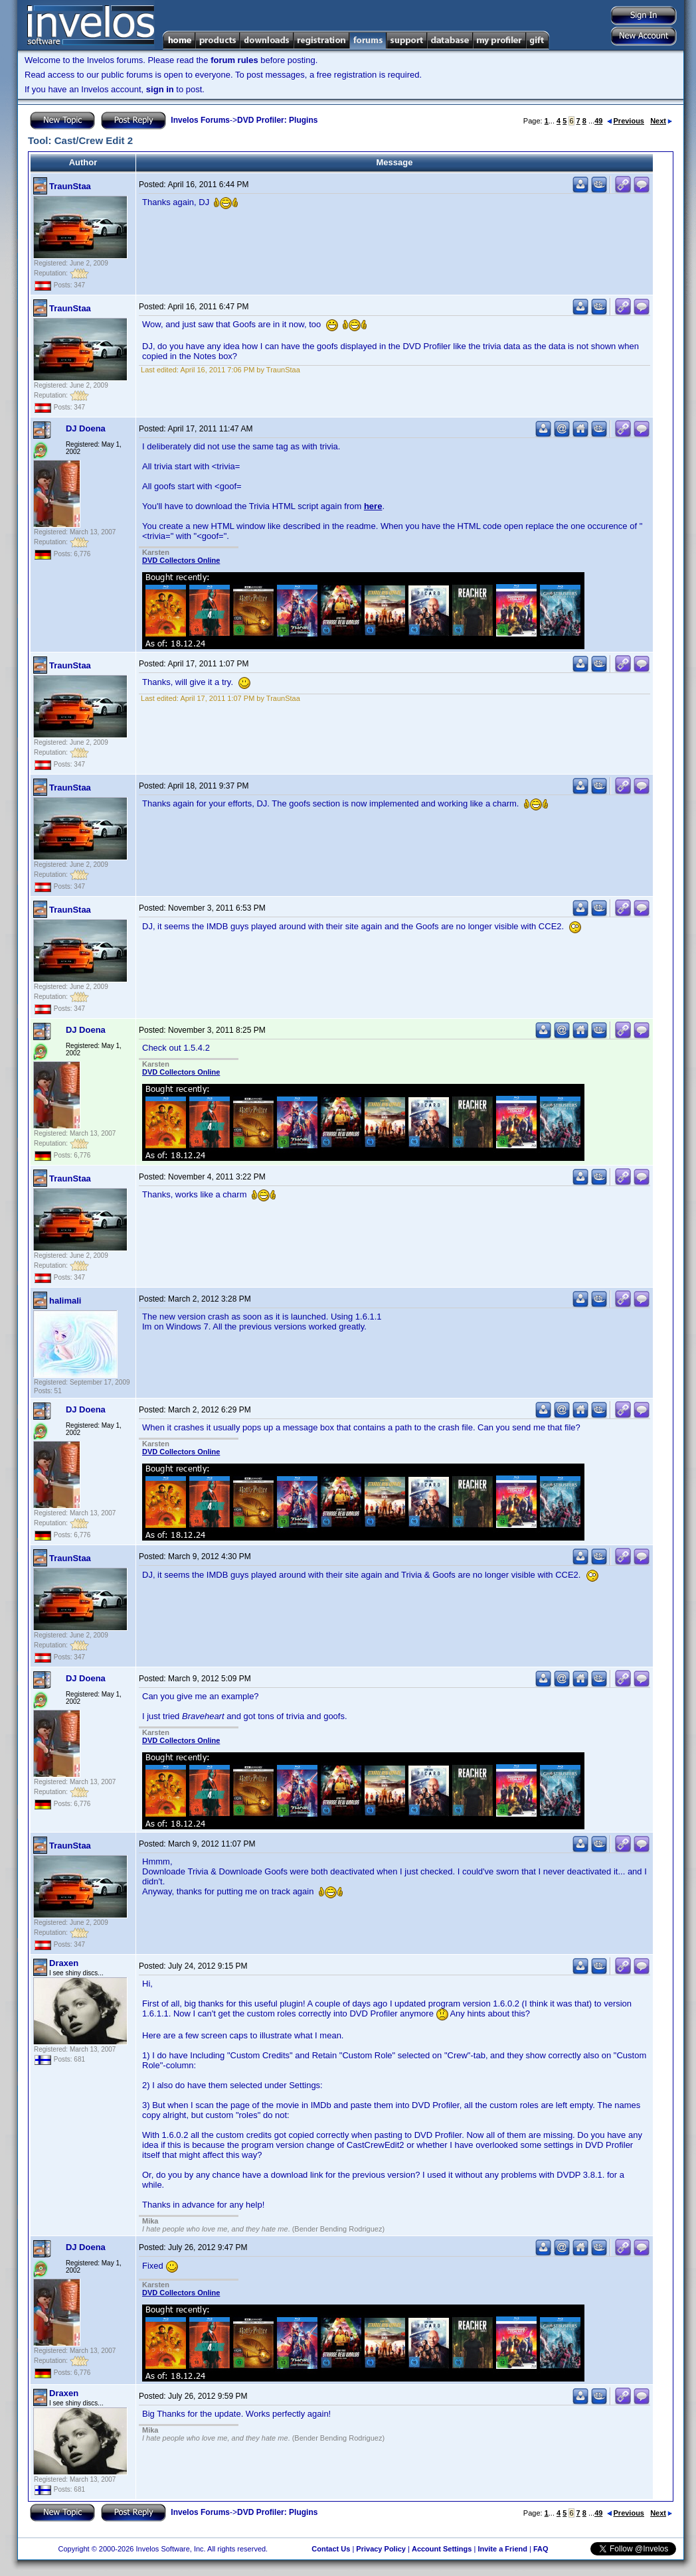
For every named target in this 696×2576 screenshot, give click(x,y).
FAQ (541, 2549)
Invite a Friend (502, 2549)
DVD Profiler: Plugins (277, 120)
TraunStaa (70, 186)
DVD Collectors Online (181, 560)
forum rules (234, 60)
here (373, 506)
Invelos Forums (200, 120)
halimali (65, 1301)
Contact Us (330, 2549)
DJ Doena (86, 428)
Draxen (63, 1963)
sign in (160, 89)
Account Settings (442, 2549)
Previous (625, 121)
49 (598, 121)
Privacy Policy (381, 2549)
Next (661, 121)
